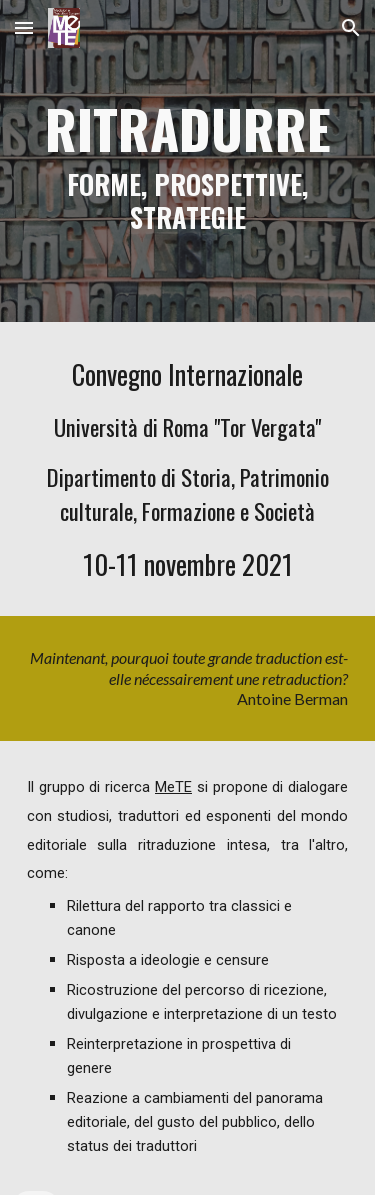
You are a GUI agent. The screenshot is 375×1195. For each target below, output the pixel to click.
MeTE (173, 787)
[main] (188, 161)
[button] (24, 27)
